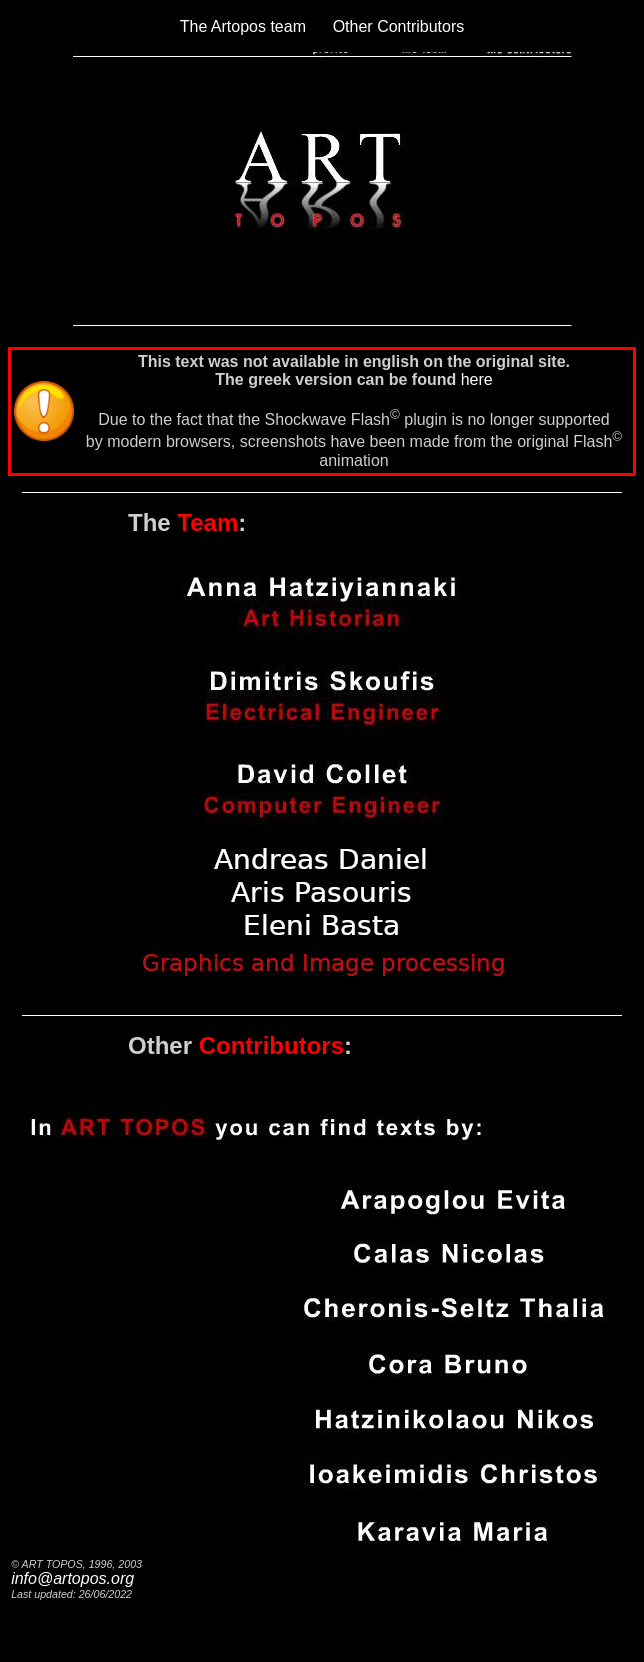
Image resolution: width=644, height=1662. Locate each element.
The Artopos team (243, 26)
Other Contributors (399, 26)
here (477, 379)
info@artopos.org (72, 1578)
